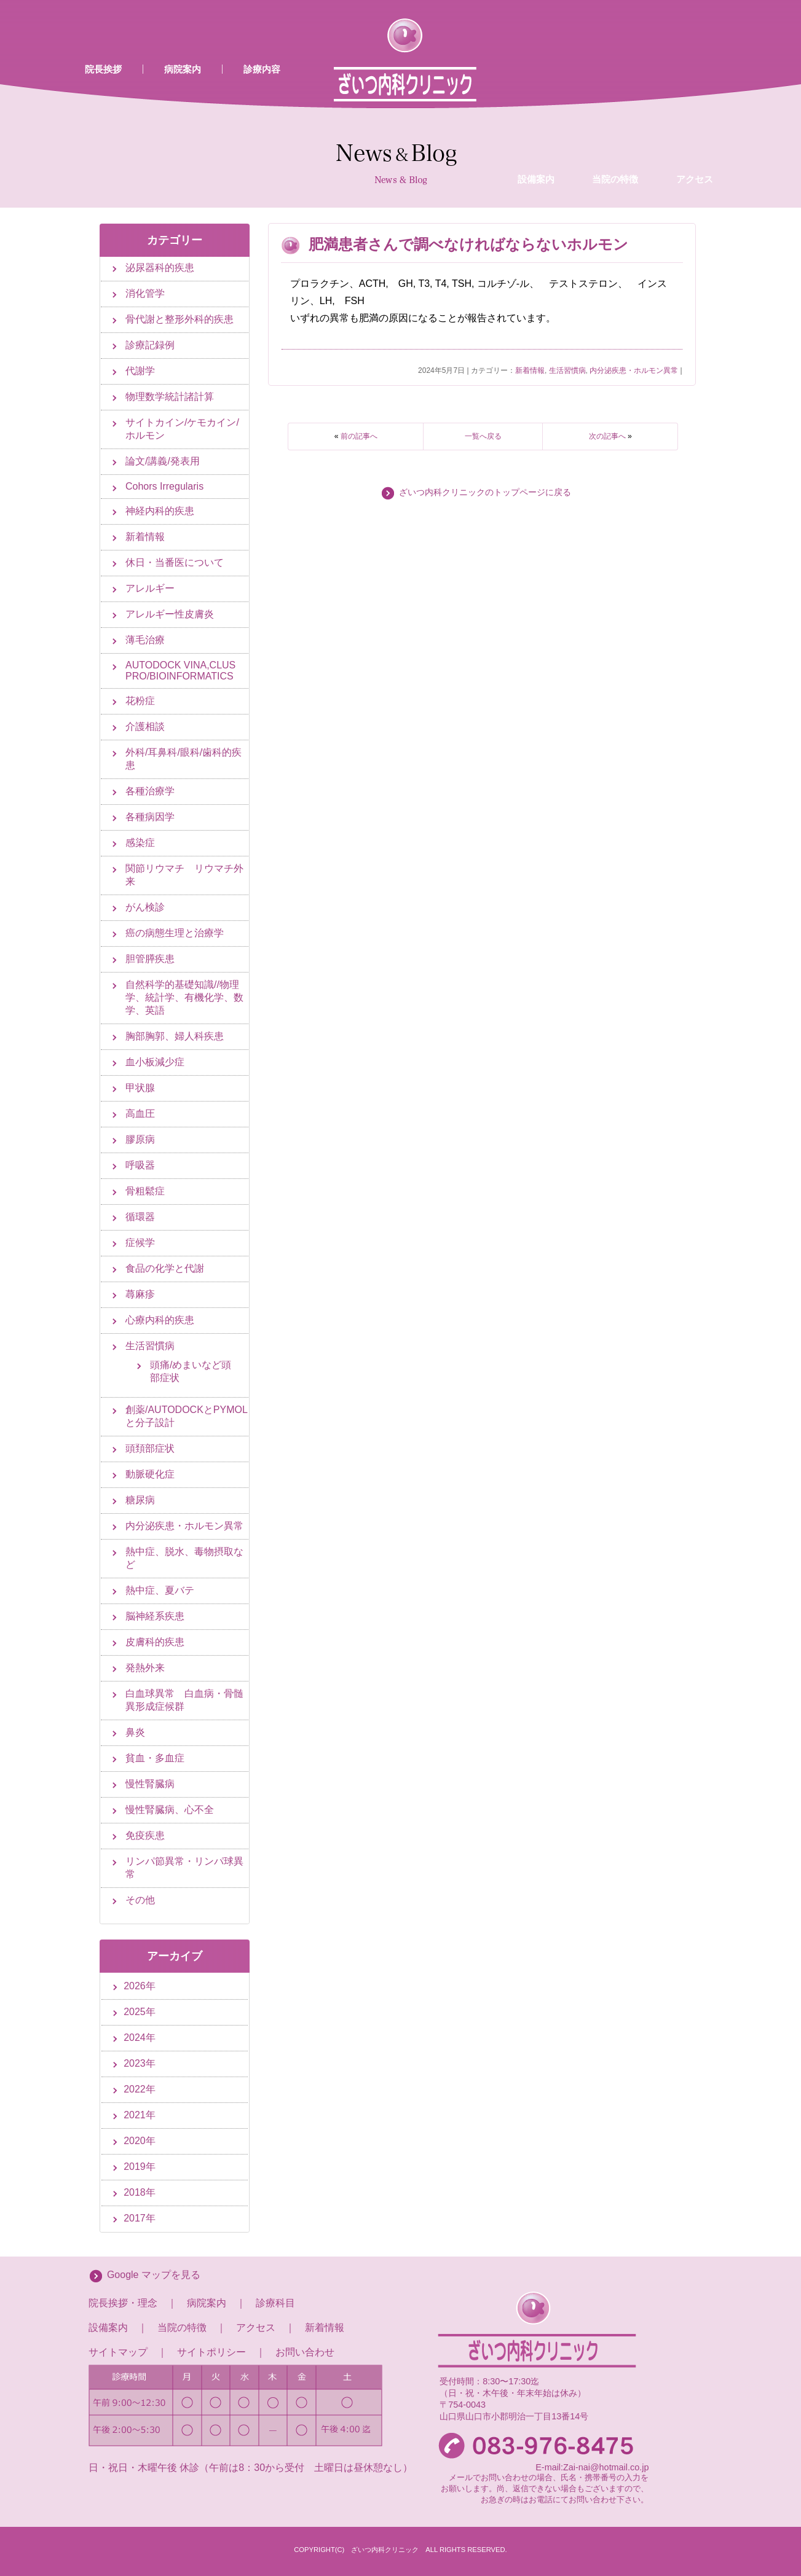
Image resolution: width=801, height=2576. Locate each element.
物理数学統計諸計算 (169, 396)
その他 (140, 1900)
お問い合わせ (304, 2352)
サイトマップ (118, 2352)
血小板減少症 (154, 1062)
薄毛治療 (145, 640)
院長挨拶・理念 (123, 2303)
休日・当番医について (174, 562)
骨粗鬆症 (145, 1191)
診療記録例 (150, 345)
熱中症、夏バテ (159, 1590)
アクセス (694, 82)
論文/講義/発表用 (162, 461)
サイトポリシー (211, 2352)
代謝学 (140, 371)
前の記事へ (359, 436)
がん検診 (145, 907)
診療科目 (275, 2303)
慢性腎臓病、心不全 (169, 1809)
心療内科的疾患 (159, 1320)
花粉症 (140, 700)
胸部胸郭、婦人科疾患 (174, 1036)
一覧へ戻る (483, 436)
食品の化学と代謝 (164, 1268)
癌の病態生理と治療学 (174, 933)
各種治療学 (150, 791)
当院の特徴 (615, 82)
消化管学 (145, 293)
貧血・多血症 (154, 1758)
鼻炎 (135, 1732)
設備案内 (536, 82)
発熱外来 (145, 1667)
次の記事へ (607, 436)
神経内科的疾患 (159, 511)
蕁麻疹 (140, 1294)
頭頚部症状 (150, 1448)
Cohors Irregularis (164, 486)
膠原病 (140, 1139)
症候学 (140, 1242)
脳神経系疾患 (154, 1616)
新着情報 (530, 370)
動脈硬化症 (150, 1474)
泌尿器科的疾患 (159, 267)
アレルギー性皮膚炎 (169, 614)
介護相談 (145, 726)
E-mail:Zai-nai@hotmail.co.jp (592, 2467)
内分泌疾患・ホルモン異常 (634, 370)
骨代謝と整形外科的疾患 (179, 319)
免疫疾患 (145, 1835)
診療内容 (261, 69)
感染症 (140, 842)
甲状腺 (140, 1087)
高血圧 (140, 1113)
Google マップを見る (153, 2274)
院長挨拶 (103, 69)
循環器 (140, 1217)
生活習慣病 (567, 370)
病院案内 (182, 69)
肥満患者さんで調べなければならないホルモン (468, 244)
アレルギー (150, 588)
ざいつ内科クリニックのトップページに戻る (485, 492)
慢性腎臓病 (150, 1784)
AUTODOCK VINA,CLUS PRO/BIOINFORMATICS (180, 670)
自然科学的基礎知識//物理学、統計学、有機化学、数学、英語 (184, 997)
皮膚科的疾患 (154, 1642)
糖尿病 (140, 1500)
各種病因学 (150, 817)
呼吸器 (140, 1165)
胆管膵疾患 (150, 958)
